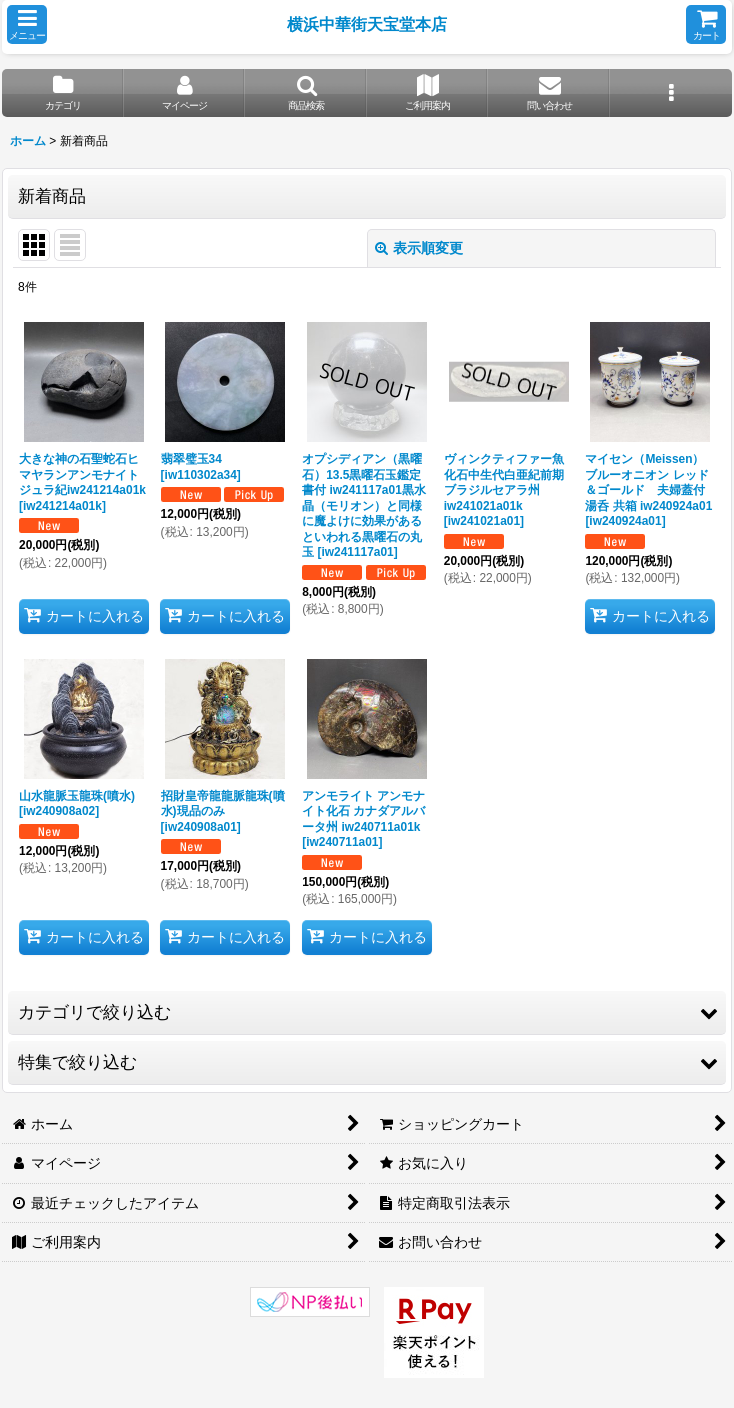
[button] (27, 24)
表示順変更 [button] (419, 248)
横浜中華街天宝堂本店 (367, 24)
